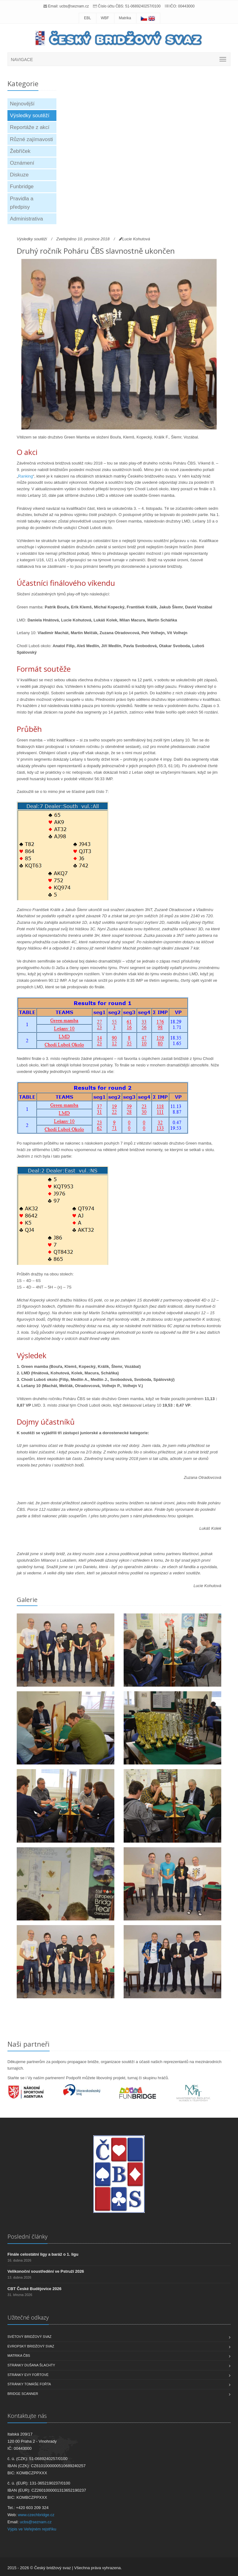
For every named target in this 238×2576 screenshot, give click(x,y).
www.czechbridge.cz (36, 2514)
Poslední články (27, 2236)
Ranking (25, 476)
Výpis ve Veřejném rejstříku (31, 2529)
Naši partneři (28, 2044)
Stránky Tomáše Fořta (29, 2384)
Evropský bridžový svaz (30, 2346)
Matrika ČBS (18, 2355)
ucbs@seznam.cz (74, 6)
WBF (105, 18)
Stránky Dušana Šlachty (31, 2365)
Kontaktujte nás (27, 2415)
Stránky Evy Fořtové (28, 2375)
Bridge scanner (22, 2394)
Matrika (125, 18)
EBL (87, 18)
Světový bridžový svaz (29, 2336)
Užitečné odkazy (28, 2317)
